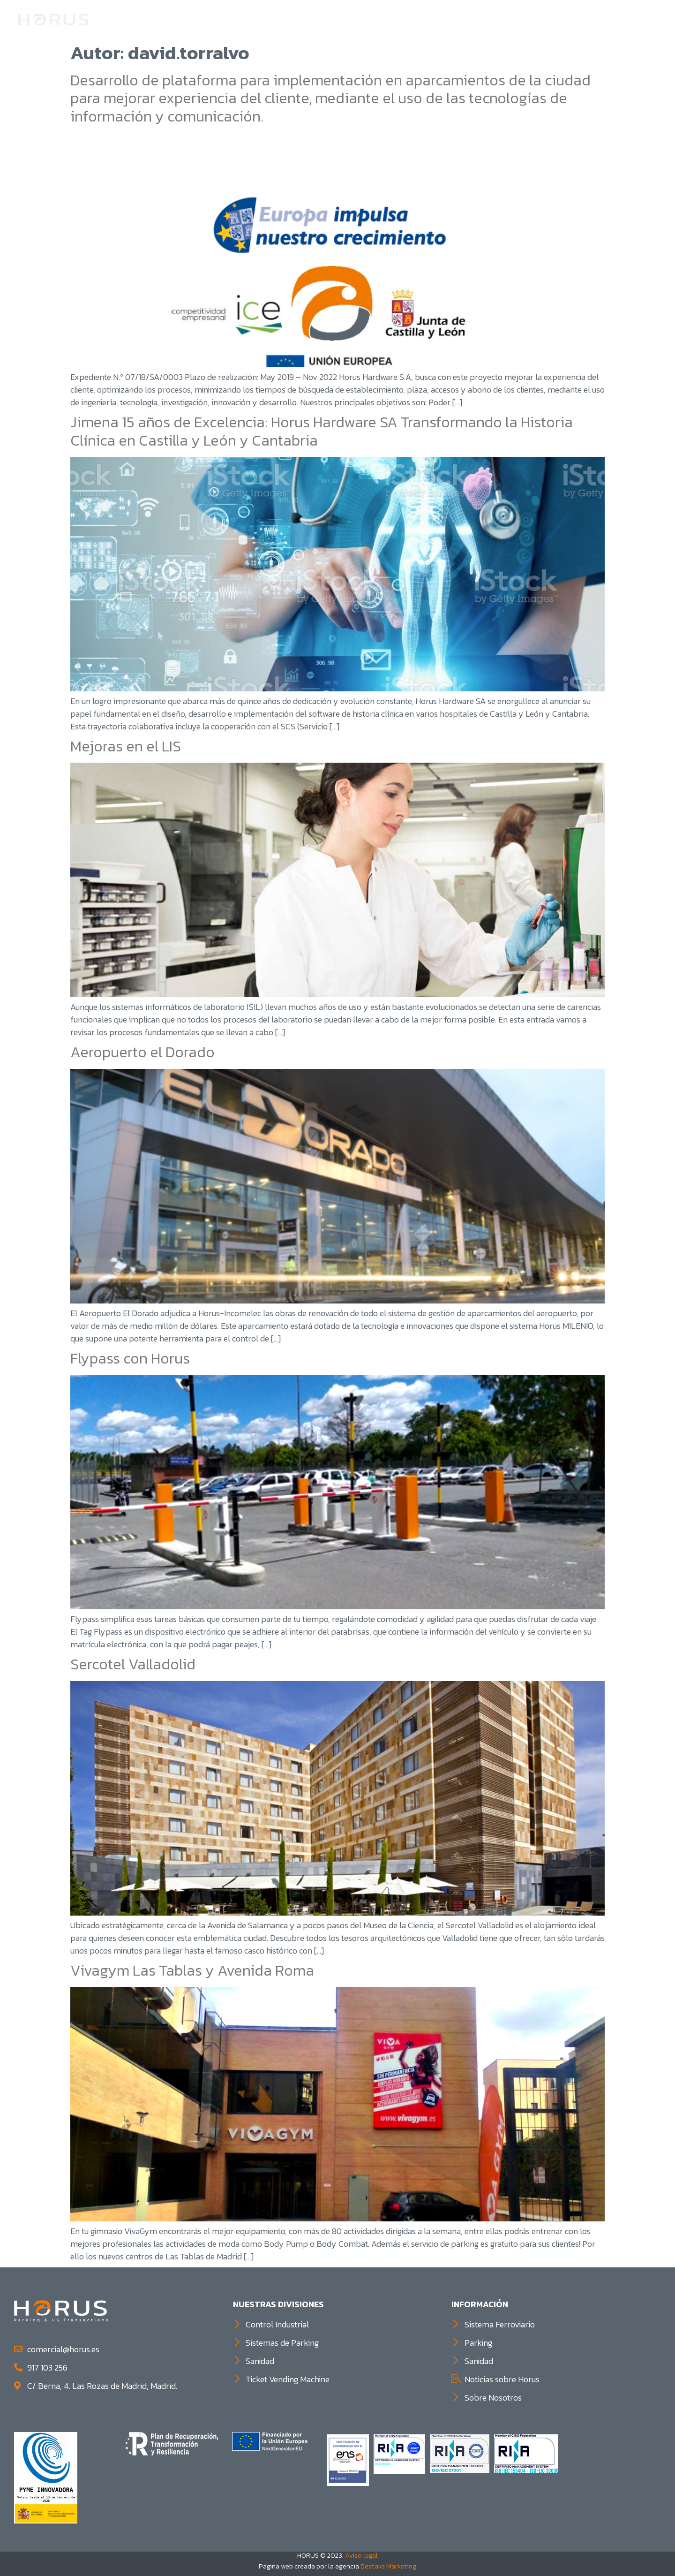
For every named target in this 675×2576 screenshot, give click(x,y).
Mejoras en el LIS (125, 746)
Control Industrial (424, 18)
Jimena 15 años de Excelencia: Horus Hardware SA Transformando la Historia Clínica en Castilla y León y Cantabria (321, 431)
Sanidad (555, 18)
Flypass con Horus (130, 1358)
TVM (596, 18)
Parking (501, 18)
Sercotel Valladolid (132, 1664)
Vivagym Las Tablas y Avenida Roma (192, 1970)
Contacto (637, 18)
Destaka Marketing (388, 2566)
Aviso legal (361, 2555)
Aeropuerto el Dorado (142, 1052)
